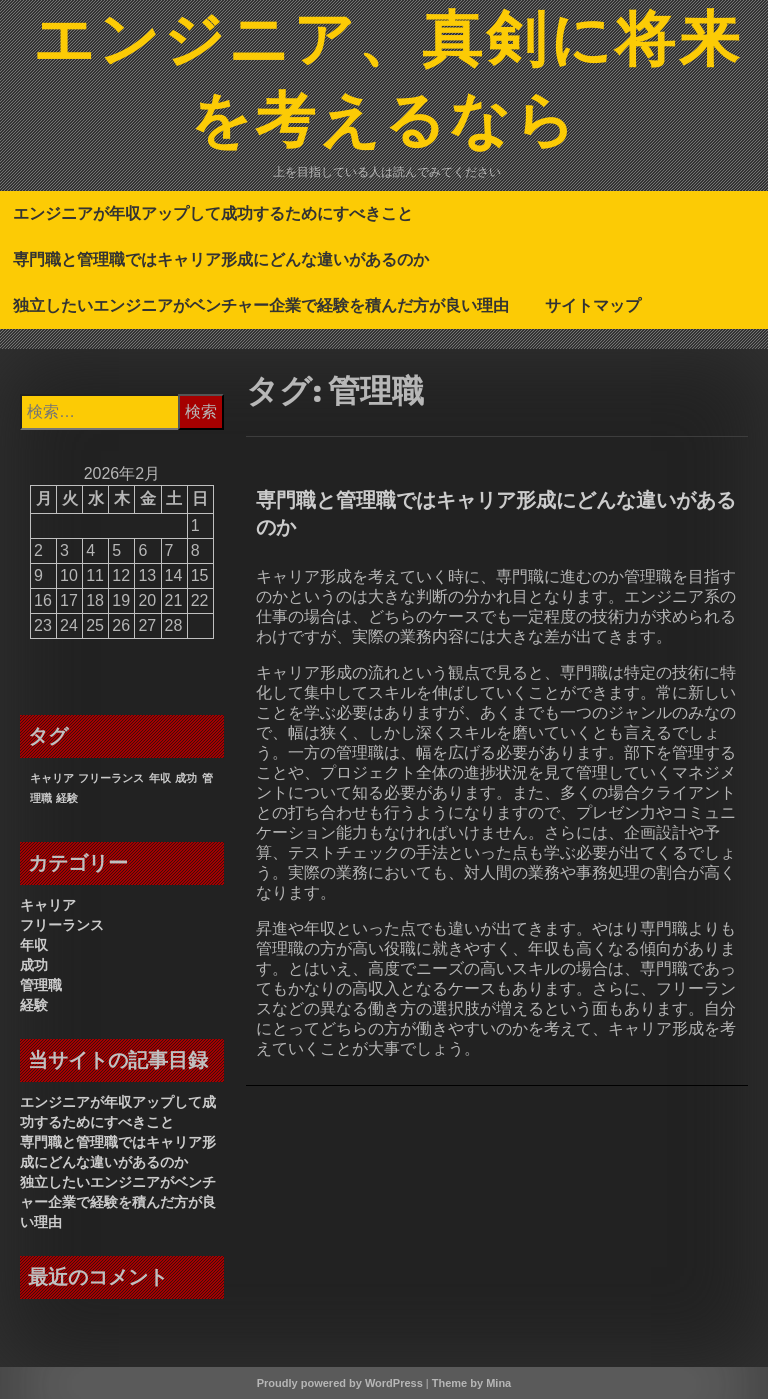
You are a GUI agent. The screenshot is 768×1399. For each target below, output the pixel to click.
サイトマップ (593, 305)
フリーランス (62, 925)
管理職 (41, 985)
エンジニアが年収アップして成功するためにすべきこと (213, 213)
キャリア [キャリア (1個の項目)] (52, 778)
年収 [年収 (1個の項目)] (160, 778)
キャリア (48, 905)
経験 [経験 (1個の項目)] (67, 798)
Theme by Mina (471, 1383)
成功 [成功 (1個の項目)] (186, 778)
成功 (34, 965)
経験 (34, 1005)
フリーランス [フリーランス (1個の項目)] (111, 778)
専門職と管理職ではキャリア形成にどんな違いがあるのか (221, 259)
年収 (34, 945)
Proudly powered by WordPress (340, 1383)
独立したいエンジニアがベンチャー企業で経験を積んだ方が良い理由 (261, 305)
